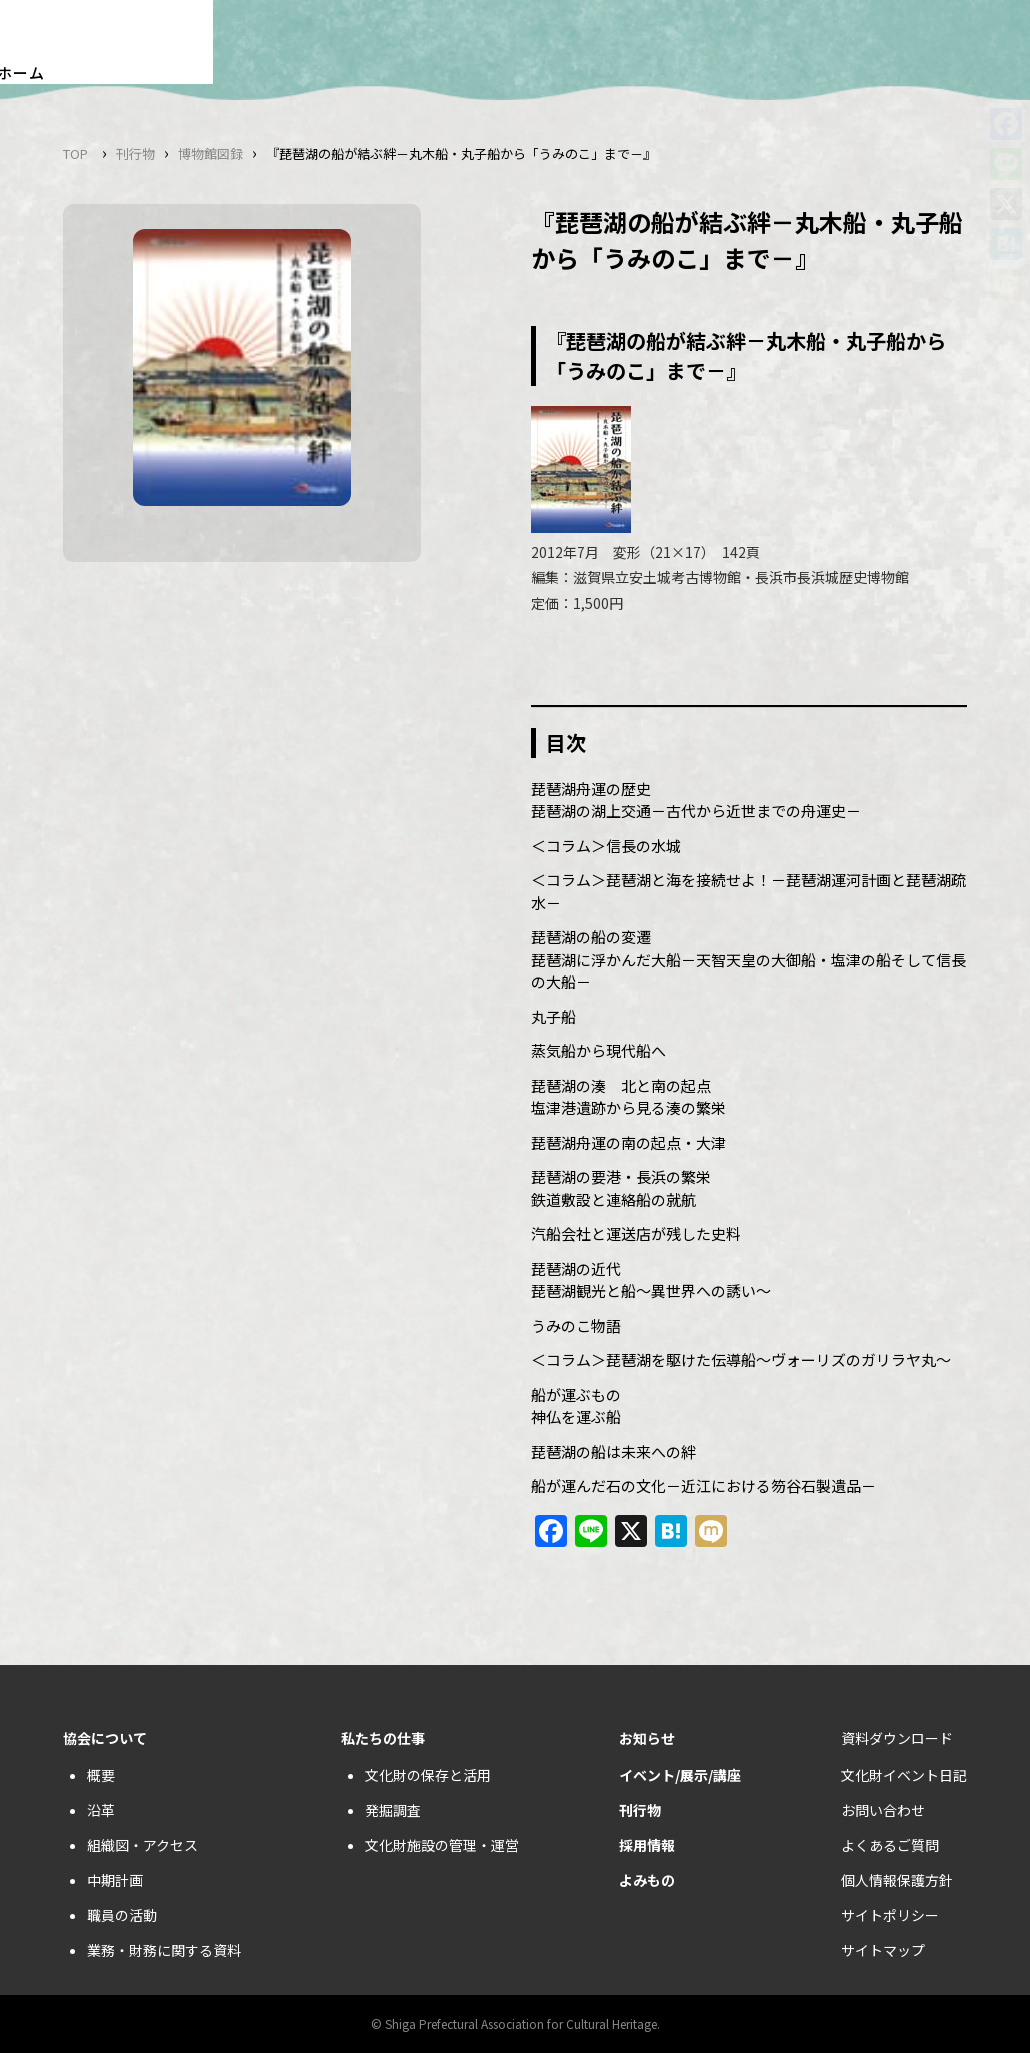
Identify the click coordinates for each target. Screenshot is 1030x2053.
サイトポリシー (890, 1915)
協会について (105, 1738)
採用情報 (647, 1845)
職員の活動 (122, 1915)
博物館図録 (210, 153)
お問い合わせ (883, 1810)
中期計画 (115, 1880)
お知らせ (647, 1738)
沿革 (101, 1810)
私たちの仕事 (383, 1738)
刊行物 (135, 153)
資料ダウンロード (897, 1738)
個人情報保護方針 (897, 1880)
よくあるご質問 (890, 1845)
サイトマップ (883, 1950)
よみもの (647, 1880)
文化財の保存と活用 (428, 1775)
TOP (75, 153)
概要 (101, 1775)
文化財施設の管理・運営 (442, 1845)
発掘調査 (393, 1810)
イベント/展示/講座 (680, 1775)
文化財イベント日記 (904, 1775)
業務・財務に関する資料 (164, 1950)
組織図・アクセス (142, 1845)
